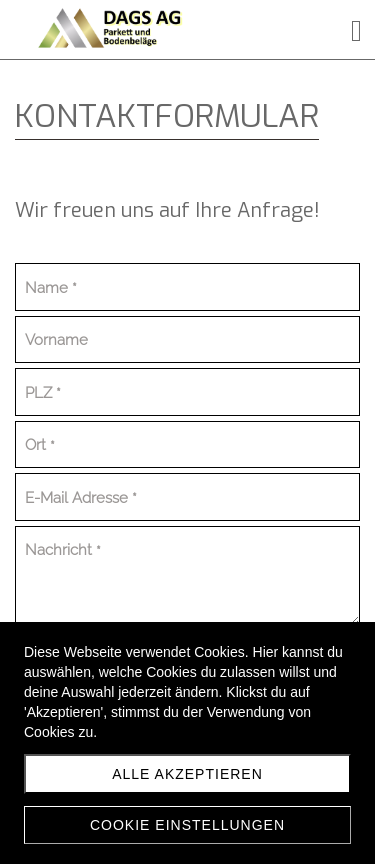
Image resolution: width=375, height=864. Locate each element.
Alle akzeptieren (187, 774)
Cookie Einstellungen (187, 825)
